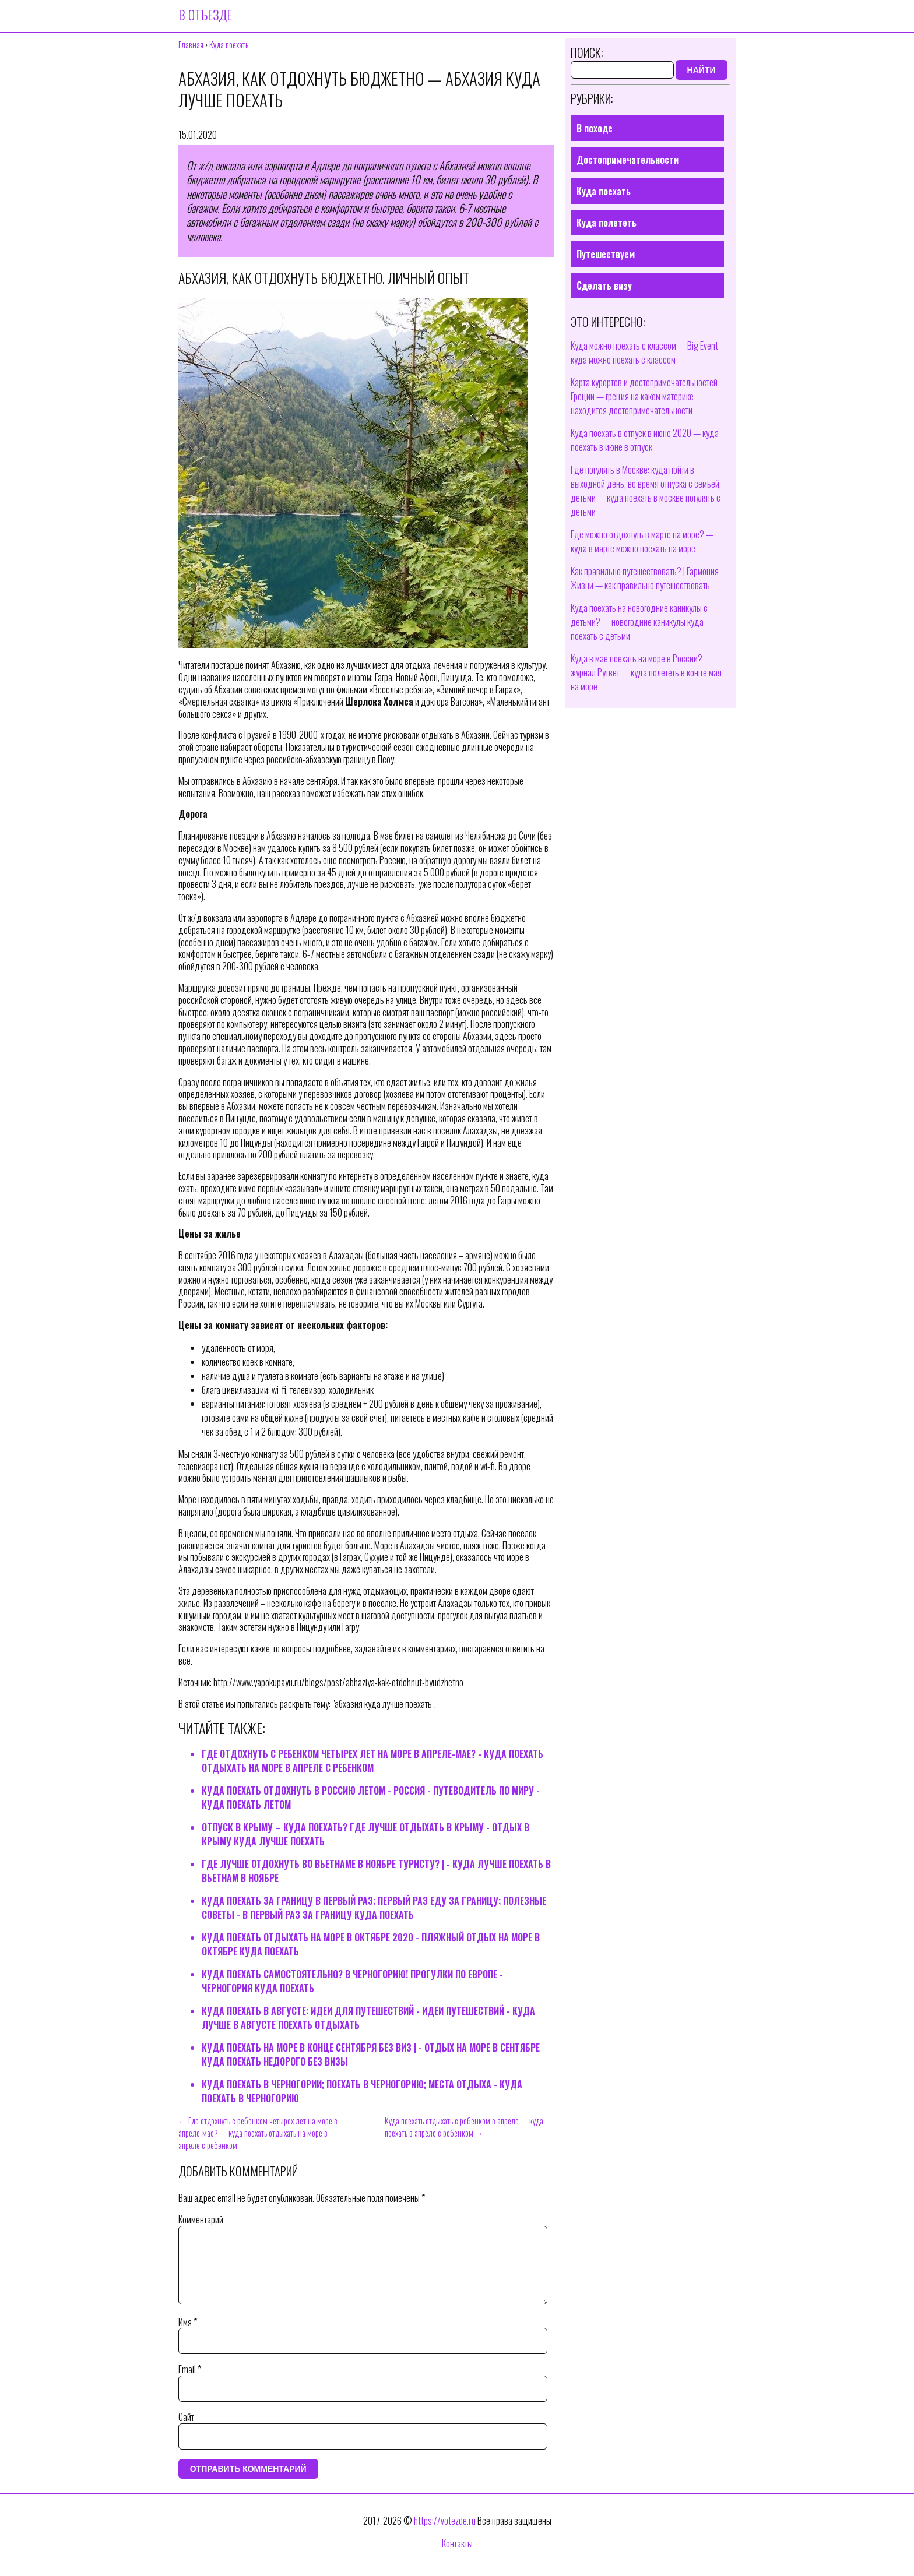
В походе (594, 128)
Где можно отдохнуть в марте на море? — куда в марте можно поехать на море (642, 541)
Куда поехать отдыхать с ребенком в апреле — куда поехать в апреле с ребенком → (464, 2127)
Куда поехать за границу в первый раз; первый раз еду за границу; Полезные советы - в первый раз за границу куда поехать (374, 1908)
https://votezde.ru (445, 2535)
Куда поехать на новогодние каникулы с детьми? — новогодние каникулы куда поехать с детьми (639, 622)
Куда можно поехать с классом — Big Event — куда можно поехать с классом (649, 353)
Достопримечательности (627, 160)
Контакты (457, 2557)
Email (189, 2383)
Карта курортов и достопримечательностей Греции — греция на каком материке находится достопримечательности (644, 396)
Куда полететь (606, 223)
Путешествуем (605, 254)
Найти (701, 70)
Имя (187, 2336)
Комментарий (200, 2219)
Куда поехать (603, 191)
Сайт (186, 2431)
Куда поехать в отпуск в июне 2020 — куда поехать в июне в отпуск (645, 440)
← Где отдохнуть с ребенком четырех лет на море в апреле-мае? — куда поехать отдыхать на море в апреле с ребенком (258, 2133)
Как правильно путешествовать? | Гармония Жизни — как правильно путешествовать (645, 578)
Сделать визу (604, 286)
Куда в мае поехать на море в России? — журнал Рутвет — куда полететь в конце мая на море (646, 672)
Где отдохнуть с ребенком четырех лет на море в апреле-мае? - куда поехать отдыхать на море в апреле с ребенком (372, 1761)
